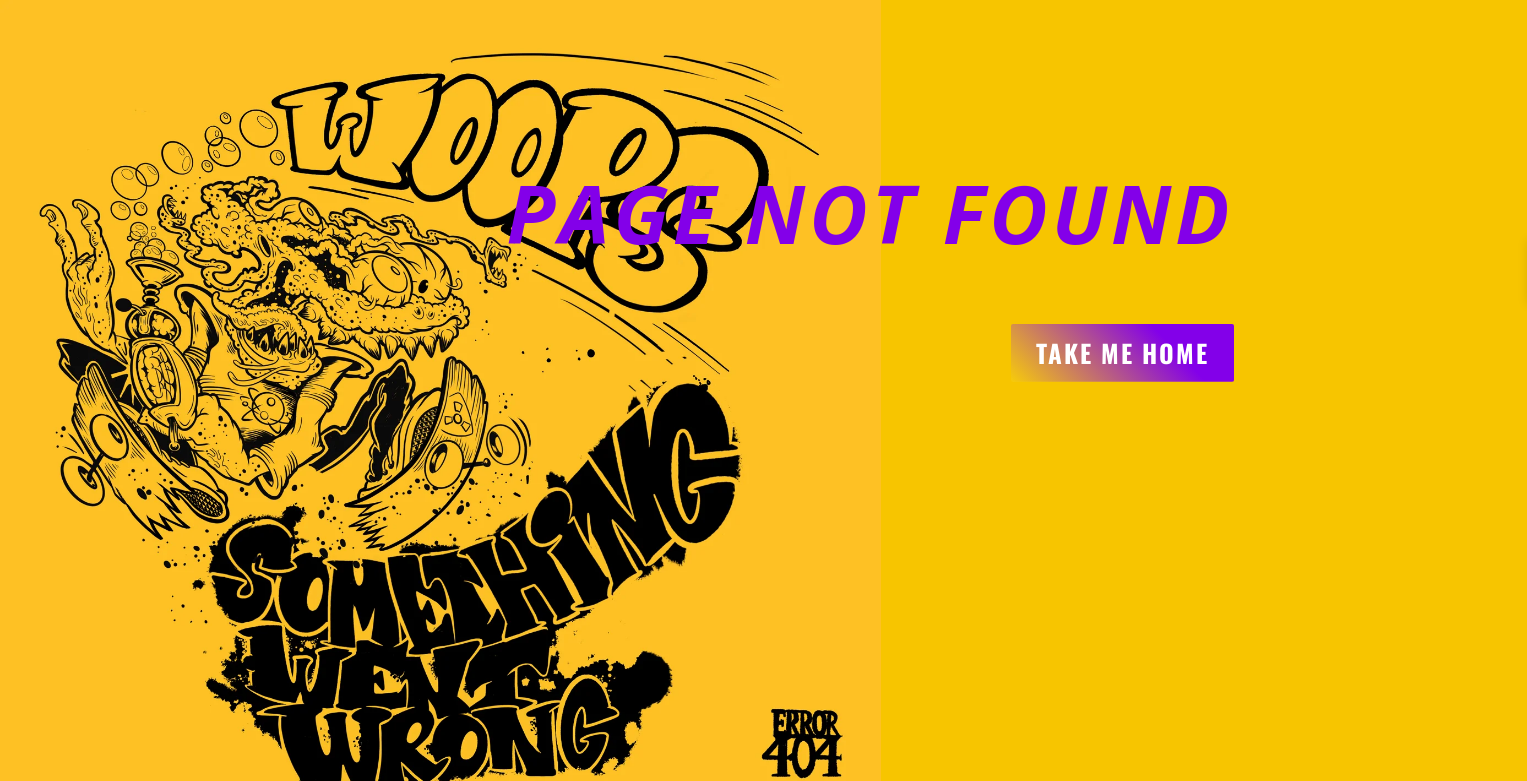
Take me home (1122, 352)
